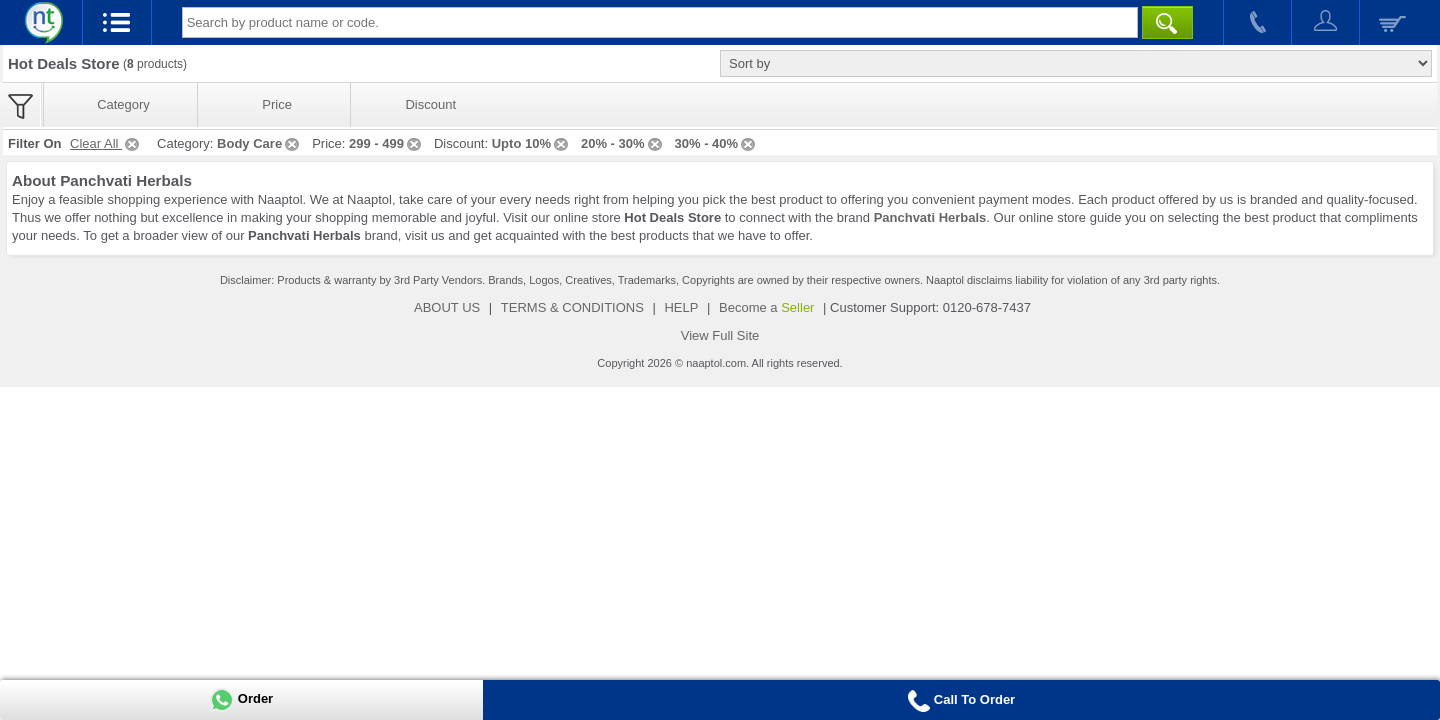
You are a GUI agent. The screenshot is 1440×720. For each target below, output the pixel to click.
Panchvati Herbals (930, 217)
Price (277, 104)
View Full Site (720, 335)
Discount (430, 104)
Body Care (259, 143)
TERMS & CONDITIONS (572, 307)
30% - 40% (717, 143)
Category (123, 104)
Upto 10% (531, 143)
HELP (681, 307)
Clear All (106, 143)
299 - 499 (386, 143)
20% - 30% (623, 143)
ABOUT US (447, 307)
